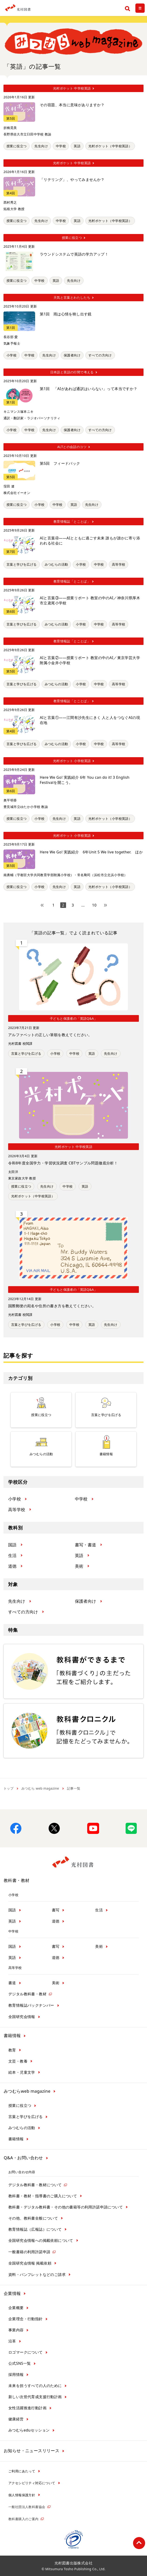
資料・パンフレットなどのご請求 (37, 2274)
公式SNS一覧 (19, 2363)
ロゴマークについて (25, 2352)
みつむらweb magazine (27, 2091)
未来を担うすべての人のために (35, 2385)
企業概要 (16, 2307)
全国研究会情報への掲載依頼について (40, 2240)
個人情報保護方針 (21, 2495)
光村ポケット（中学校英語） (110, 146)
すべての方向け (100, 355)
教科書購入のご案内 (23, 2519)
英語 (77, 146)
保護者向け (72, 355)
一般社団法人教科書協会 (26, 2507)
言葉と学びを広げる (22, 564)
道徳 (56, 1921)
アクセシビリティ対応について (31, 2483)
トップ (8, 1788)
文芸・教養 (17, 2061)
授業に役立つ (17, 146)
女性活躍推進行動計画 (27, 2407)
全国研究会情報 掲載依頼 (29, 2263)
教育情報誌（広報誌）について (35, 2229)
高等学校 (118, 564)
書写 (56, 1910)
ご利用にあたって (21, 2471)
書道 (12, 1982)
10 (94, 905)
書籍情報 (12, 2035)
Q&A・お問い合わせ (23, 2157)
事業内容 (16, 2329)
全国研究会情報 (21, 2016)
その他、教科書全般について (33, 2218)
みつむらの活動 (56, 564)
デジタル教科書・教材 (27, 1993)
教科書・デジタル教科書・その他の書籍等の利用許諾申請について (65, 2207)
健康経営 (16, 2419)
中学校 (61, 146)
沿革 (12, 2341)
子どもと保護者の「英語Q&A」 (73, 1018)
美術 (99, 1946)
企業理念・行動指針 (25, 2318)
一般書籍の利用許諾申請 (29, 2251)
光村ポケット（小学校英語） (110, 818)
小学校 (12, 355)
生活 (99, 1910)
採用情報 (16, 2374)
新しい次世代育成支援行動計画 (35, 2396)
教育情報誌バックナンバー (31, 2005)
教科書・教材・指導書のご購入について (42, 2195)
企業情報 (12, 2293)
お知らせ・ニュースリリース (31, 2450)
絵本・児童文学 (21, 2072)
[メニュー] (140, 8)
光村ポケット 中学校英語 (73, 1146)
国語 (12, 1910)
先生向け (41, 146)
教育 (12, 2050)
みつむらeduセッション (29, 2430)
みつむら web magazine (40, 1788)
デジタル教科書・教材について (35, 2184)
